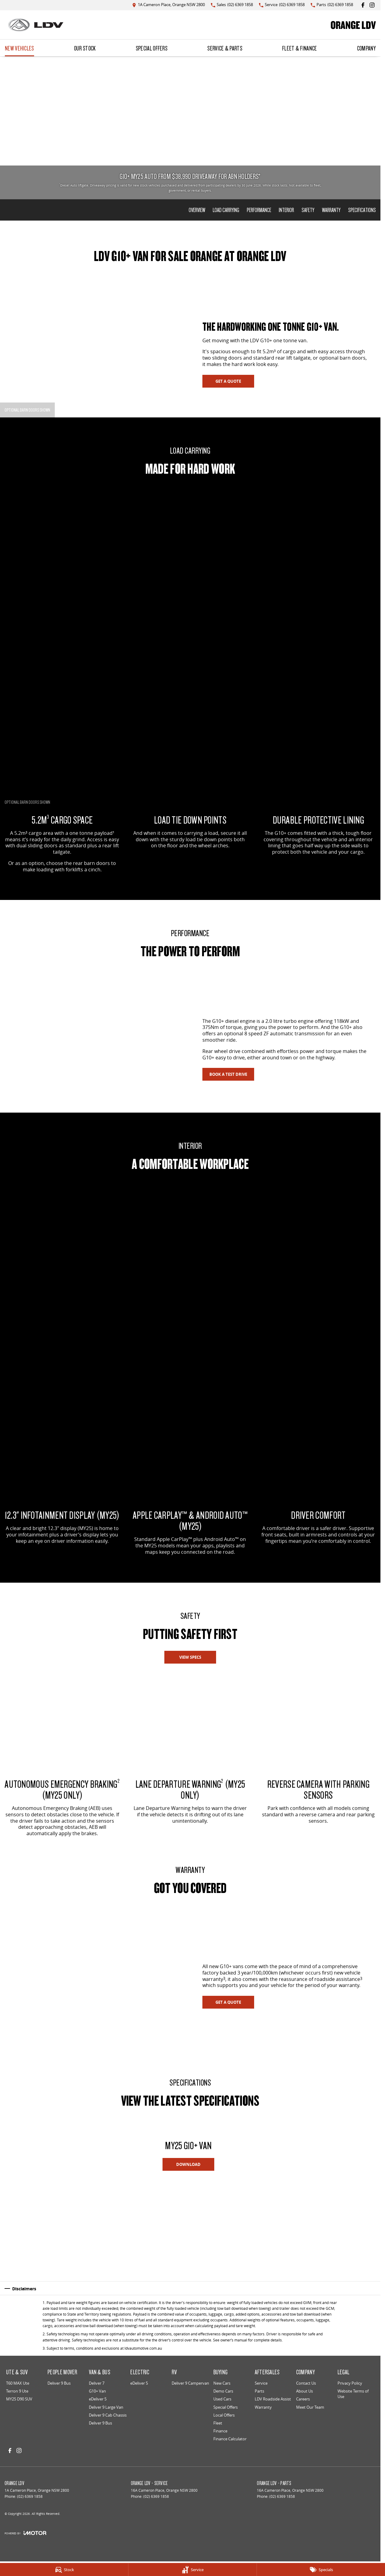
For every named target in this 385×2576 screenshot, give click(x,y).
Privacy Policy (350, 2383)
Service (261, 2383)
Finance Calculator (230, 2439)
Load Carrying (226, 210)
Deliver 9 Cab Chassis (108, 2415)
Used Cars (222, 2399)
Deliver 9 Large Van (106, 2407)
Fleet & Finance (299, 48)
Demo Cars (223, 2391)
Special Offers (151, 48)
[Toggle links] (25, 2532)
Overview (197, 210)
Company (366, 48)
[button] (37, 2226)
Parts (259, 2391)
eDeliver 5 (98, 2399)
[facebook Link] (363, 5)
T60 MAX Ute (17, 2383)
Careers (303, 2399)
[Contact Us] (168, 5)
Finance (220, 2431)
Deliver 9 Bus (59, 2383)
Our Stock (85, 48)
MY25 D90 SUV (19, 2399)
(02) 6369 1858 (30, 2496)
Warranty (331, 210)
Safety (308, 210)
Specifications (362, 210)
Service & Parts (224, 48)
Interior (286, 210)
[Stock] (64, 2569)
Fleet (217, 2423)
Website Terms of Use (353, 2393)
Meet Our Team (310, 2407)
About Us (304, 2391)
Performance (259, 210)
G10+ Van (97, 2391)
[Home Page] (36, 25)
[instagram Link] (372, 5)
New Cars (221, 2383)
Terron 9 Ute (17, 2391)
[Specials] (321, 2569)
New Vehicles (19, 48)
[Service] (192, 2569)
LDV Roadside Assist (273, 2399)
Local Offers (224, 2415)
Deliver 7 (96, 2383)
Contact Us (306, 2383)
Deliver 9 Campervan (190, 2383)
